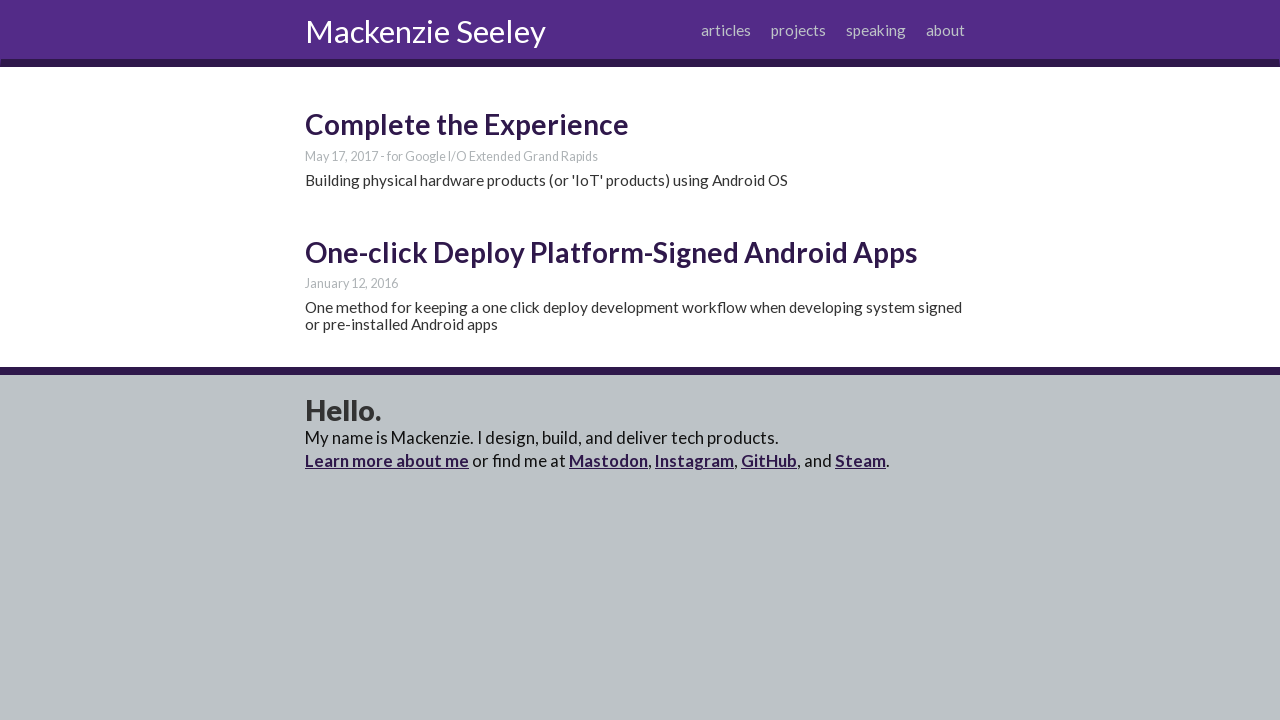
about (945, 30)
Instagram (694, 460)
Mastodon (608, 460)
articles (726, 30)
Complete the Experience (467, 124)
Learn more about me (387, 460)
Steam (860, 460)
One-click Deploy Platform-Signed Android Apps (611, 252)
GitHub (769, 460)
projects (798, 30)
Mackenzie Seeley (425, 31)
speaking (876, 30)
